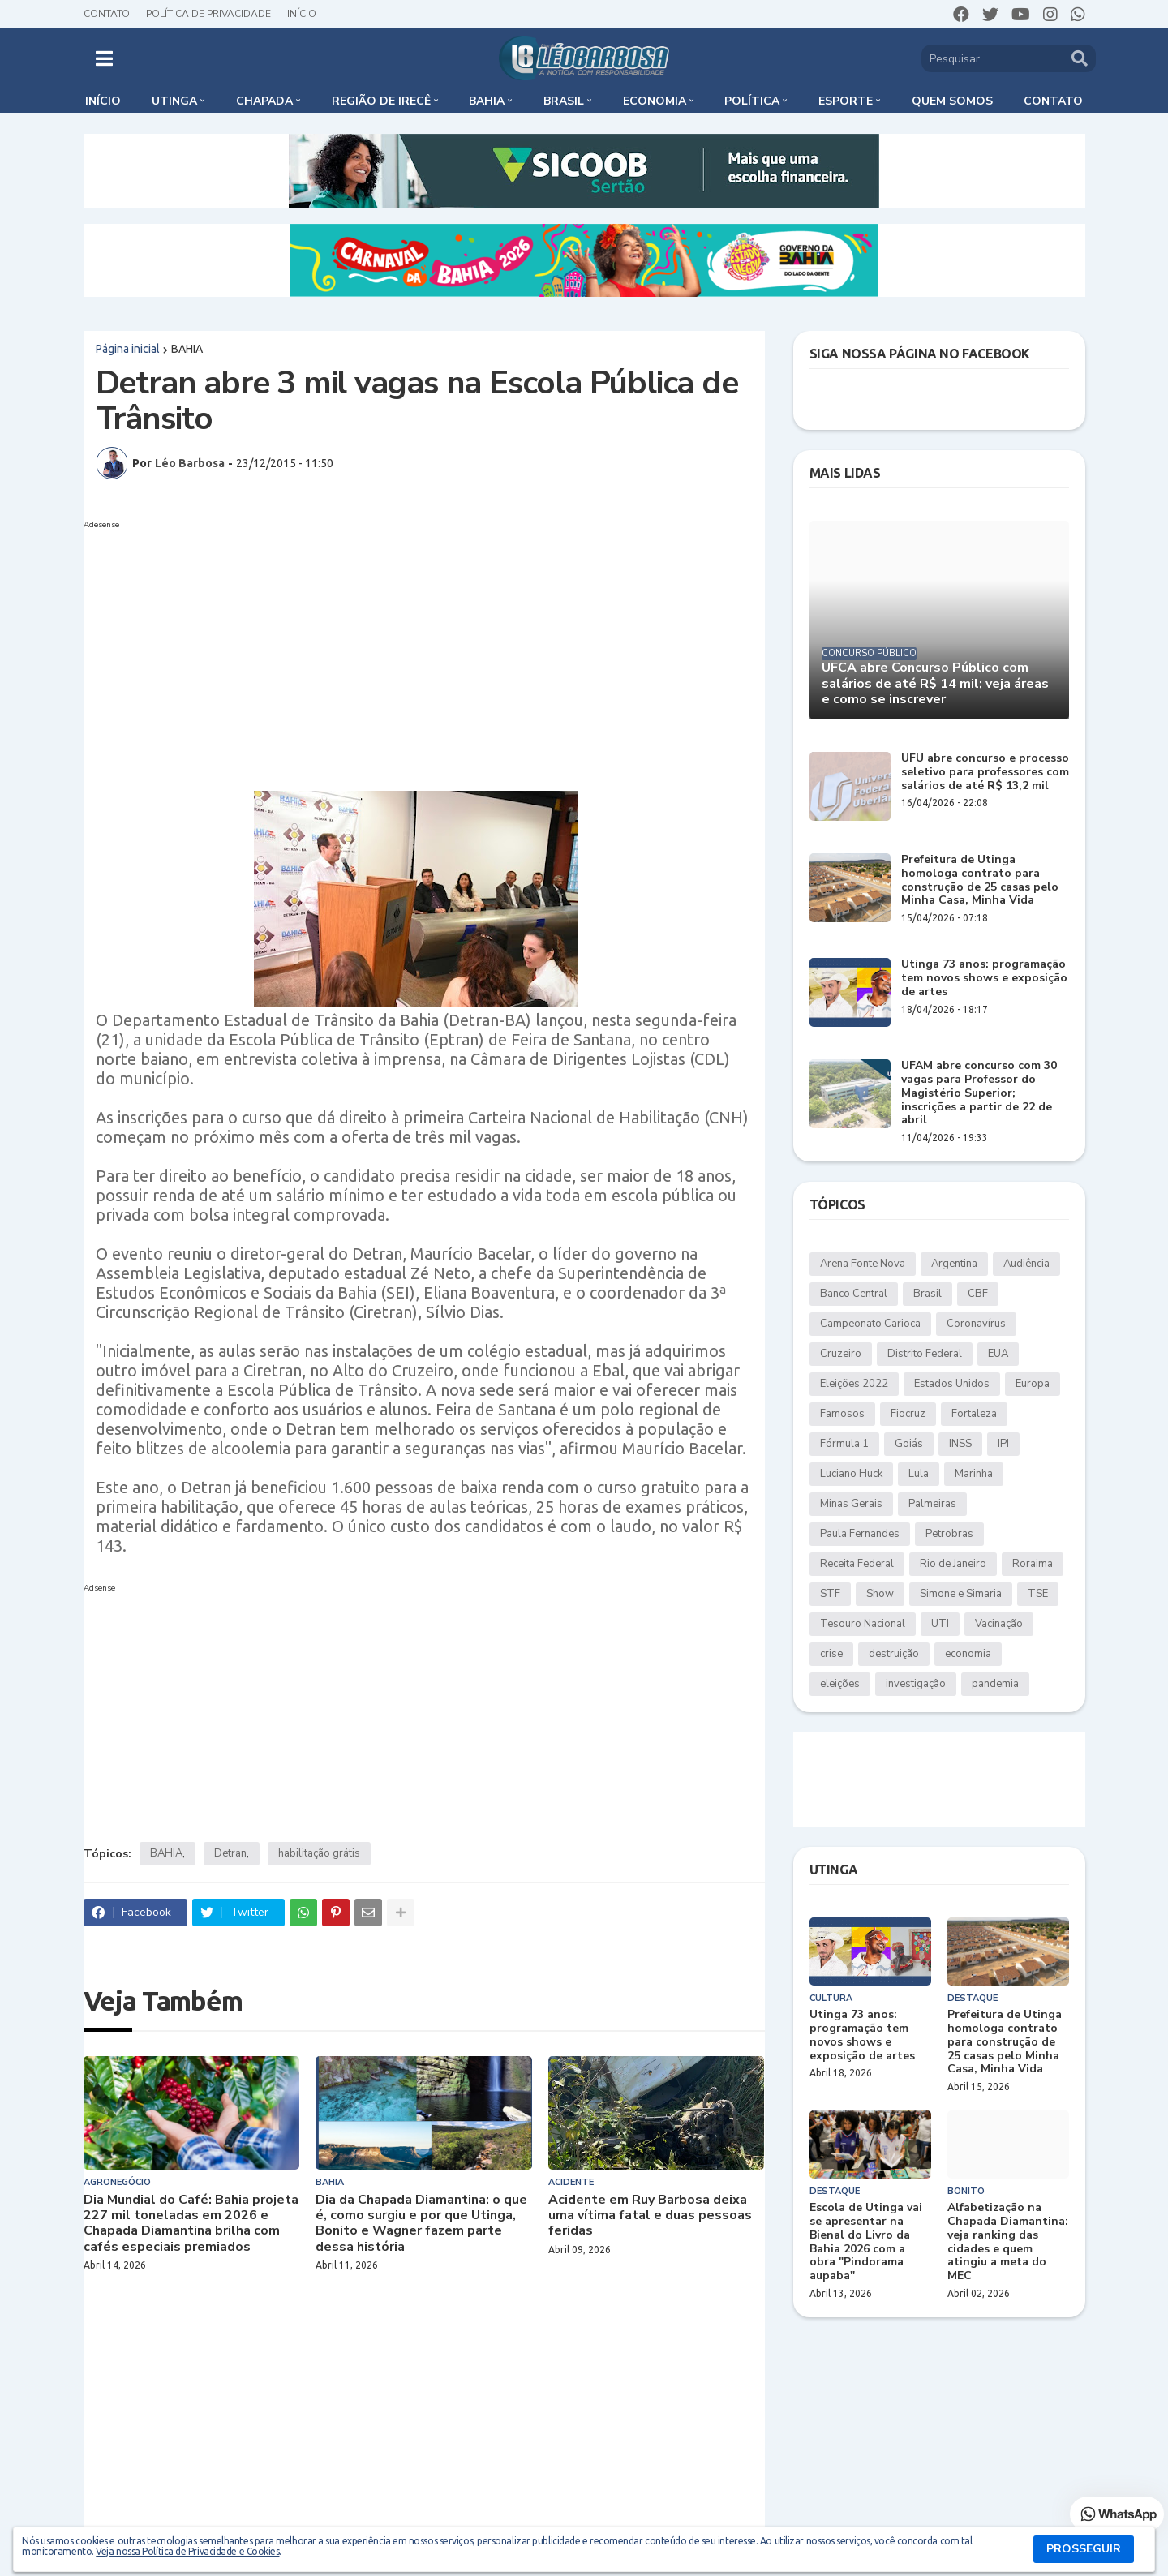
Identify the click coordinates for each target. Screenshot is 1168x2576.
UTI (940, 1623)
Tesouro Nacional (862, 1623)
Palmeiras (932, 1503)
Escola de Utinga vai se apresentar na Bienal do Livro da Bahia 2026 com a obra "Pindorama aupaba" (865, 2242)
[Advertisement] (408, 648)
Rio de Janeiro (953, 1563)
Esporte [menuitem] (845, 101)
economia (968, 1653)
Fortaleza (974, 1413)
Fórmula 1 (844, 1443)
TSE (1038, 1593)
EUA (998, 1353)
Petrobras (949, 1533)
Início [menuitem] (103, 101)
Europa (1033, 1383)
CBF (978, 1293)
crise (831, 1653)
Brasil (927, 1293)
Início (301, 13)
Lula (918, 1473)
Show (880, 1593)
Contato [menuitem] (1053, 101)
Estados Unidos (952, 1383)
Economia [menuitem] (654, 101)
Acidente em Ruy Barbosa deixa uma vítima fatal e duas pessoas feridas (650, 2215)
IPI (1003, 1443)
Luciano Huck (851, 1473)
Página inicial (128, 348)
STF (830, 1593)
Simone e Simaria (961, 1593)
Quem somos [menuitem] (952, 101)
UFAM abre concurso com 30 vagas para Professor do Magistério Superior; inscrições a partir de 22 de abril (979, 1093)
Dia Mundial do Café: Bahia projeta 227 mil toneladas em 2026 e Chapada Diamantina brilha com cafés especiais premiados (191, 2223)
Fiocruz (908, 1413)
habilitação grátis (319, 1853)
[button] (104, 58)
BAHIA (187, 348)
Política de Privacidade (208, 13)
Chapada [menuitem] (264, 101)
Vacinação (999, 1623)
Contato (107, 13)
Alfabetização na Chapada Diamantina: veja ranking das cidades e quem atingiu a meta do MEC (1007, 2242)
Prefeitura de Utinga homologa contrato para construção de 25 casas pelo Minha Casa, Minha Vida (979, 880)
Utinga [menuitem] (174, 101)
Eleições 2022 (854, 1383)
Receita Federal (857, 1563)
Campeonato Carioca (870, 1323)
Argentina (954, 1263)
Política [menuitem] (751, 101)
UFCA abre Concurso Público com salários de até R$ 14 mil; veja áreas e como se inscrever (935, 683)
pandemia (995, 1684)
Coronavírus (976, 1323)
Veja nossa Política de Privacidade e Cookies (187, 2551)
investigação (916, 1684)
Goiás (909, 1443)
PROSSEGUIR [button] (1083, 2549)
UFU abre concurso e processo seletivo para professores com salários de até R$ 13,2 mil (985, 772)
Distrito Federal (924, 1353)
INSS (960, 1443)
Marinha (974, 1473)
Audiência (1026, 1263)
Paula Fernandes (860, 1533)
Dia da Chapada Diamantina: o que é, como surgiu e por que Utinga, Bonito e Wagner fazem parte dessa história (421, 2223)
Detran (230, 1853)
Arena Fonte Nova (862, 1263)
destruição (894, 1653)
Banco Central (853, 1293)
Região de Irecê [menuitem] (381, 101)
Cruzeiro (840, 1353)
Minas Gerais (851, 1503)
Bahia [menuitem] (487, 101)
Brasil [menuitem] (563, 101)
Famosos (842, 1413)
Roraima (1032, 1563)
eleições (840, 1684)
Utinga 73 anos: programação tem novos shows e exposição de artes (984, 978)
